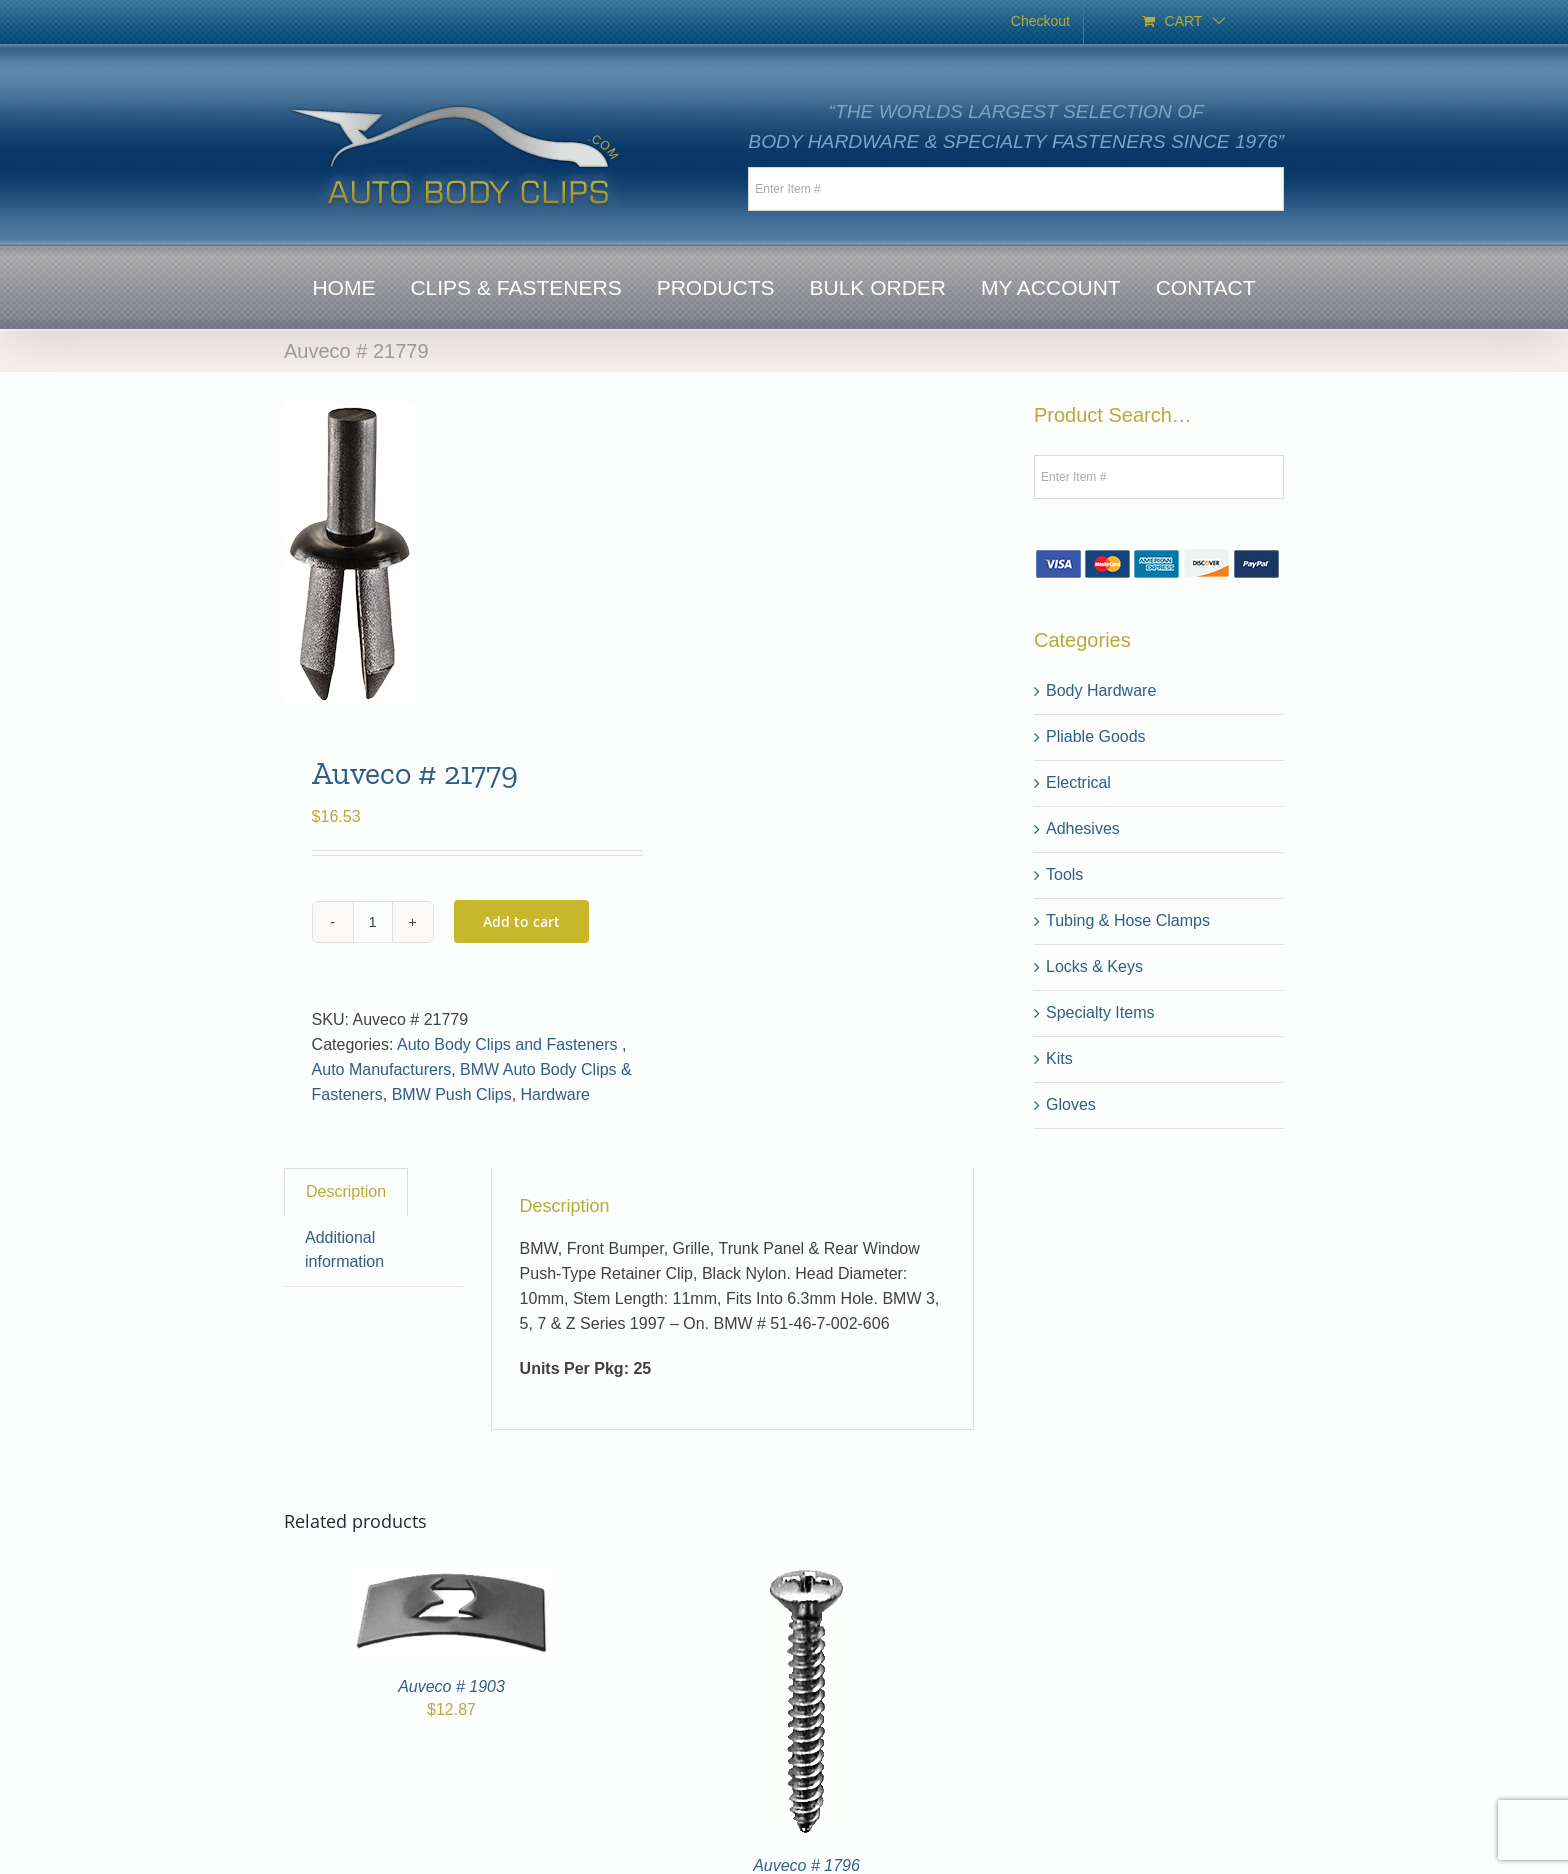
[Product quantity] (373, 922)
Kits (1059, 1058)
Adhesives (1083, 828)
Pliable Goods (1096, 736)
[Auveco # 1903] (452, 1579)
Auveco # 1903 (451, 1686)
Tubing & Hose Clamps (1128, 920)
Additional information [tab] (344, 1250)
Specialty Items (1100, 1012)
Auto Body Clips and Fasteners (509, 1044)
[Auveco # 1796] (806, 1579)
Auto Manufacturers (382, 1069)
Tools (1064, 874)
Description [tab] (346, 1191)
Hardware (555, 1094)
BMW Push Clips (452, 1094)
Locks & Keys (1094, 966)
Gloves (1071, 1104)
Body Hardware (1101, 690)
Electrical (1078, 782)
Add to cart (521, 921)
